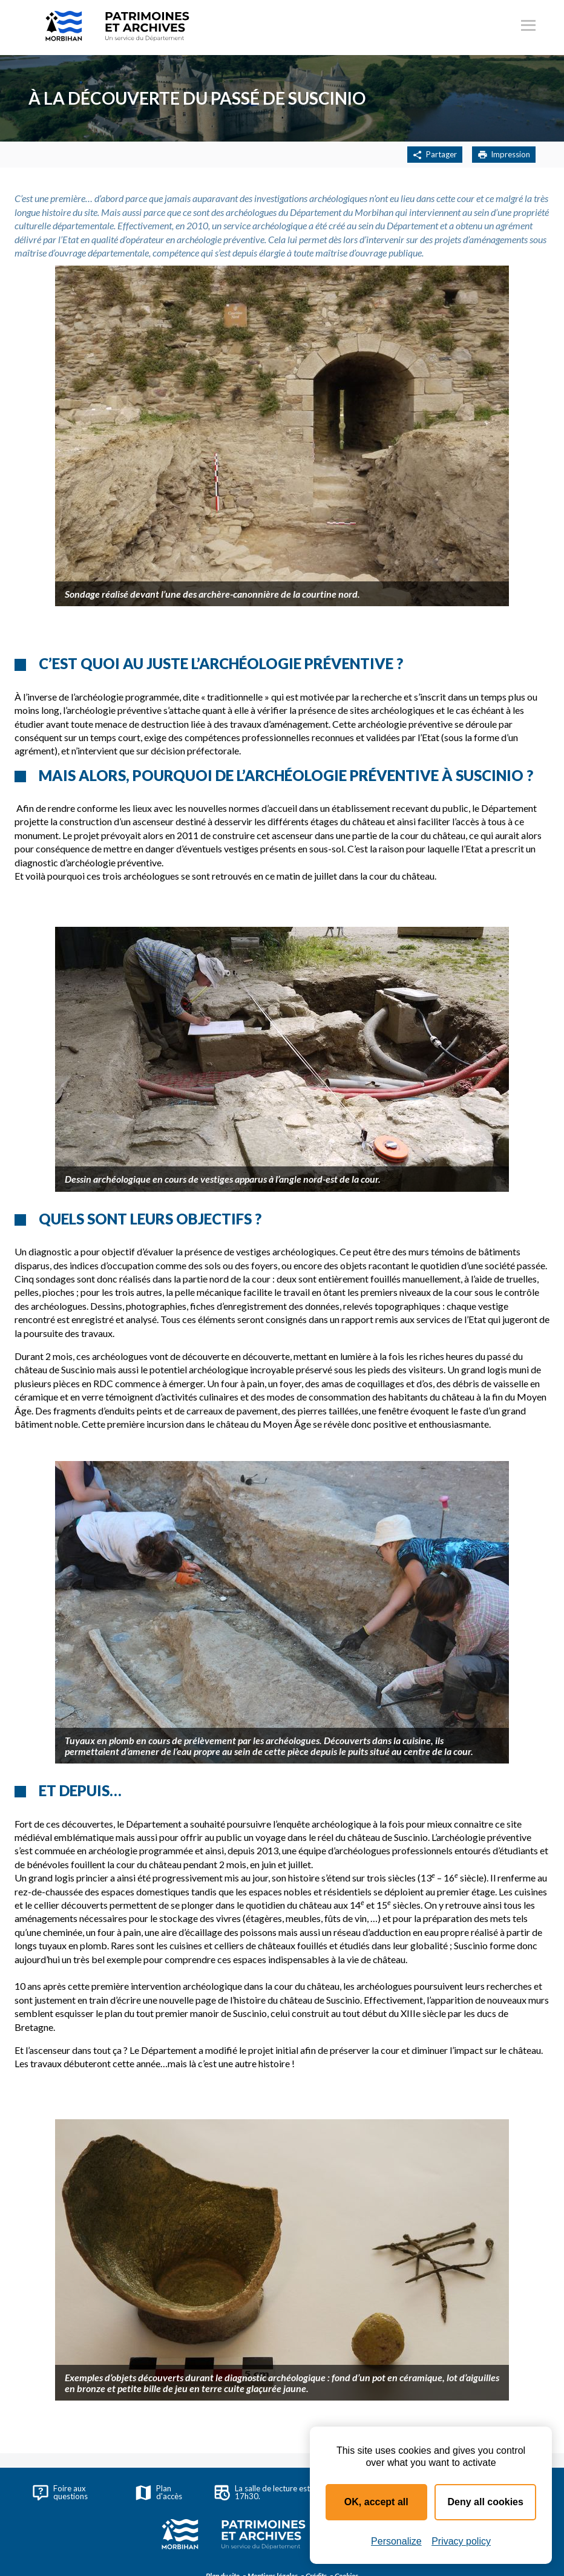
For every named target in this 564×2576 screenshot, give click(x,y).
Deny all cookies (485, 2502)
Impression (503, 154)
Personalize (396, 2541)
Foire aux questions (60, 2492)
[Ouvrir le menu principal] (528, 27)
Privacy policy (461, 2541)
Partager (435, 154)
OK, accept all (376, 2502)
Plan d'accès (159, 2492)
